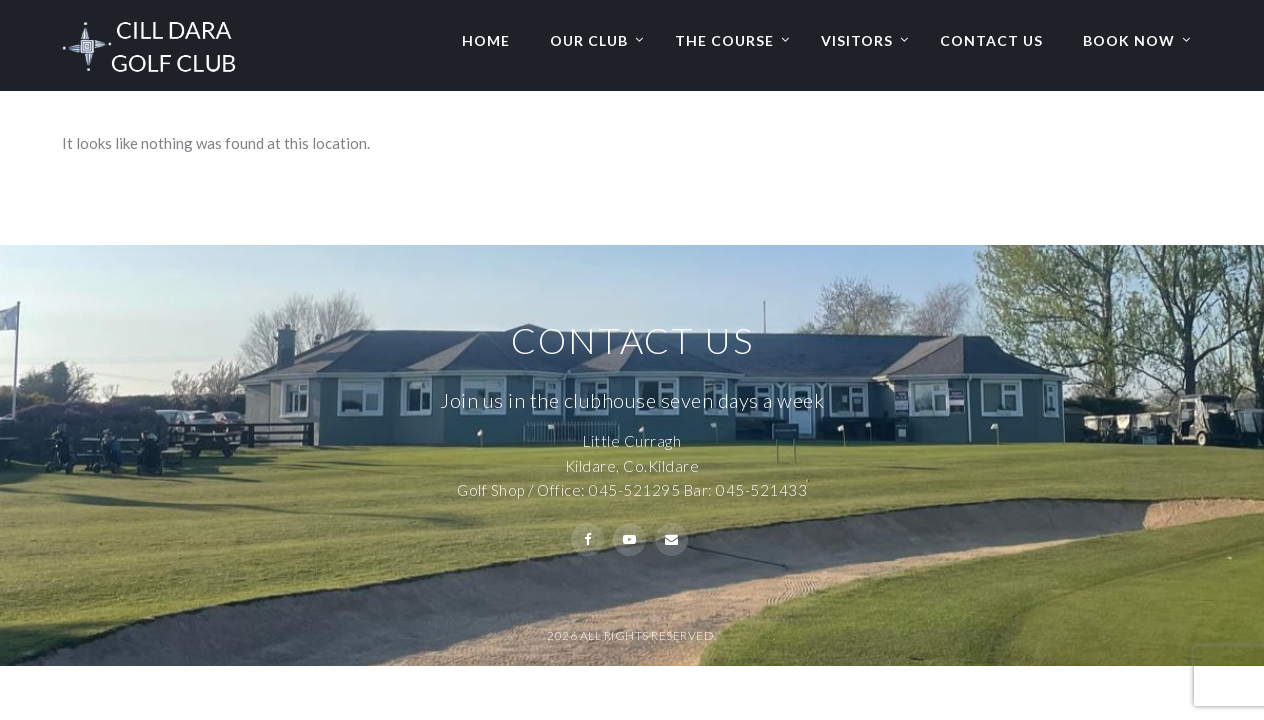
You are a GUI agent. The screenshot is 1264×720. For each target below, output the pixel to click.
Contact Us (991, 40)
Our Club (589, 40)
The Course (724, 40)
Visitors (857, 40)
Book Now (1129, 40)
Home (486, 40)
